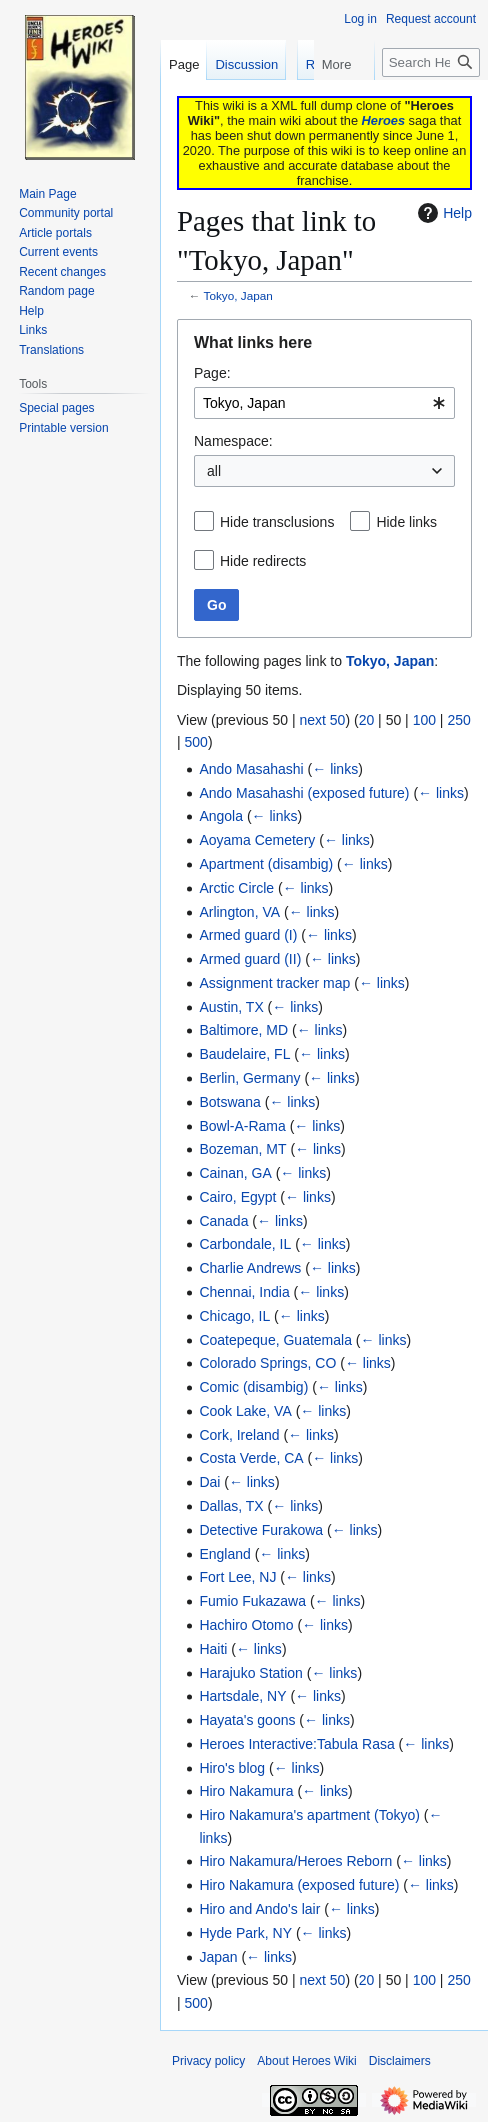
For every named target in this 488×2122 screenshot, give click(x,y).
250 (458, 720)
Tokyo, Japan (238, 295)
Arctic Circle (236, 888)
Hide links (406, 522)
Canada (223, 1221)
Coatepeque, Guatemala (275, 1340)
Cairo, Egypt (237, 1197)
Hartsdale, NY (242, 1696)
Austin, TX (231, 1007)
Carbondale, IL (245, 1244)
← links (335, 769)
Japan (218, 1957)
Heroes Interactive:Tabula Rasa (296, 1744)
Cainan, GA (235, 1173)
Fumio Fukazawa (252, 1601)
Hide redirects (263, 561)
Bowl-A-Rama (242, 1126)
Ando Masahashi (251, 769)
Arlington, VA (239, 912)
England (224, 1554)
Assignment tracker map (274, 983)
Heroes (383, 120)
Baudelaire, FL (244, 1054)
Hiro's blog (232, 1768)
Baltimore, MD (243, 1030)
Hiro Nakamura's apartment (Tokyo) (309, 1815)
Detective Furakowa (261, 1530)
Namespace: (233, 441)
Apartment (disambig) (266, 864)
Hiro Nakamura (246, 1791)
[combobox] (324, 403)
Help (442, 213)
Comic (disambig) (253, 1387)
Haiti (213, 1649)
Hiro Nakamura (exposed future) (299, 1885)
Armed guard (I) (248, 935)
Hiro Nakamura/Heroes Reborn (295, 1861)
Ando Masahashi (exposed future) (304, 793)
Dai (209, 1482)
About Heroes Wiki (306, 2061)
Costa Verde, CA (251, 1458)
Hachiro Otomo (246, 1625)
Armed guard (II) (250, 959)
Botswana (229, 1102)
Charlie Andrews (250, 1268)
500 (196, 742)
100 (424, 720)
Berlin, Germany (249, 1078)
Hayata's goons (247, 1720)
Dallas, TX (231, 1506)
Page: (212, 373)
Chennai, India (244, 1292)
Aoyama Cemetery (257, 840)
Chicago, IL (234, 1316)
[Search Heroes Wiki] (431, 102)
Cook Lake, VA (245, 1411)
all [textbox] (214, 471)
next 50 (322, 720)
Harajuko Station (251, 1673)
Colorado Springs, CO (267, 1363)
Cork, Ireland (239, 1435)
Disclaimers (400, 2061)
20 (367, 720)
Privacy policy (208, 2061)
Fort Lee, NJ (237, 1577)
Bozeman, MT (242, 1149)
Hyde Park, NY (245, 1933)
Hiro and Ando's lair (259, 1909)
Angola (221, 816)
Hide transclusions (277, 522)
